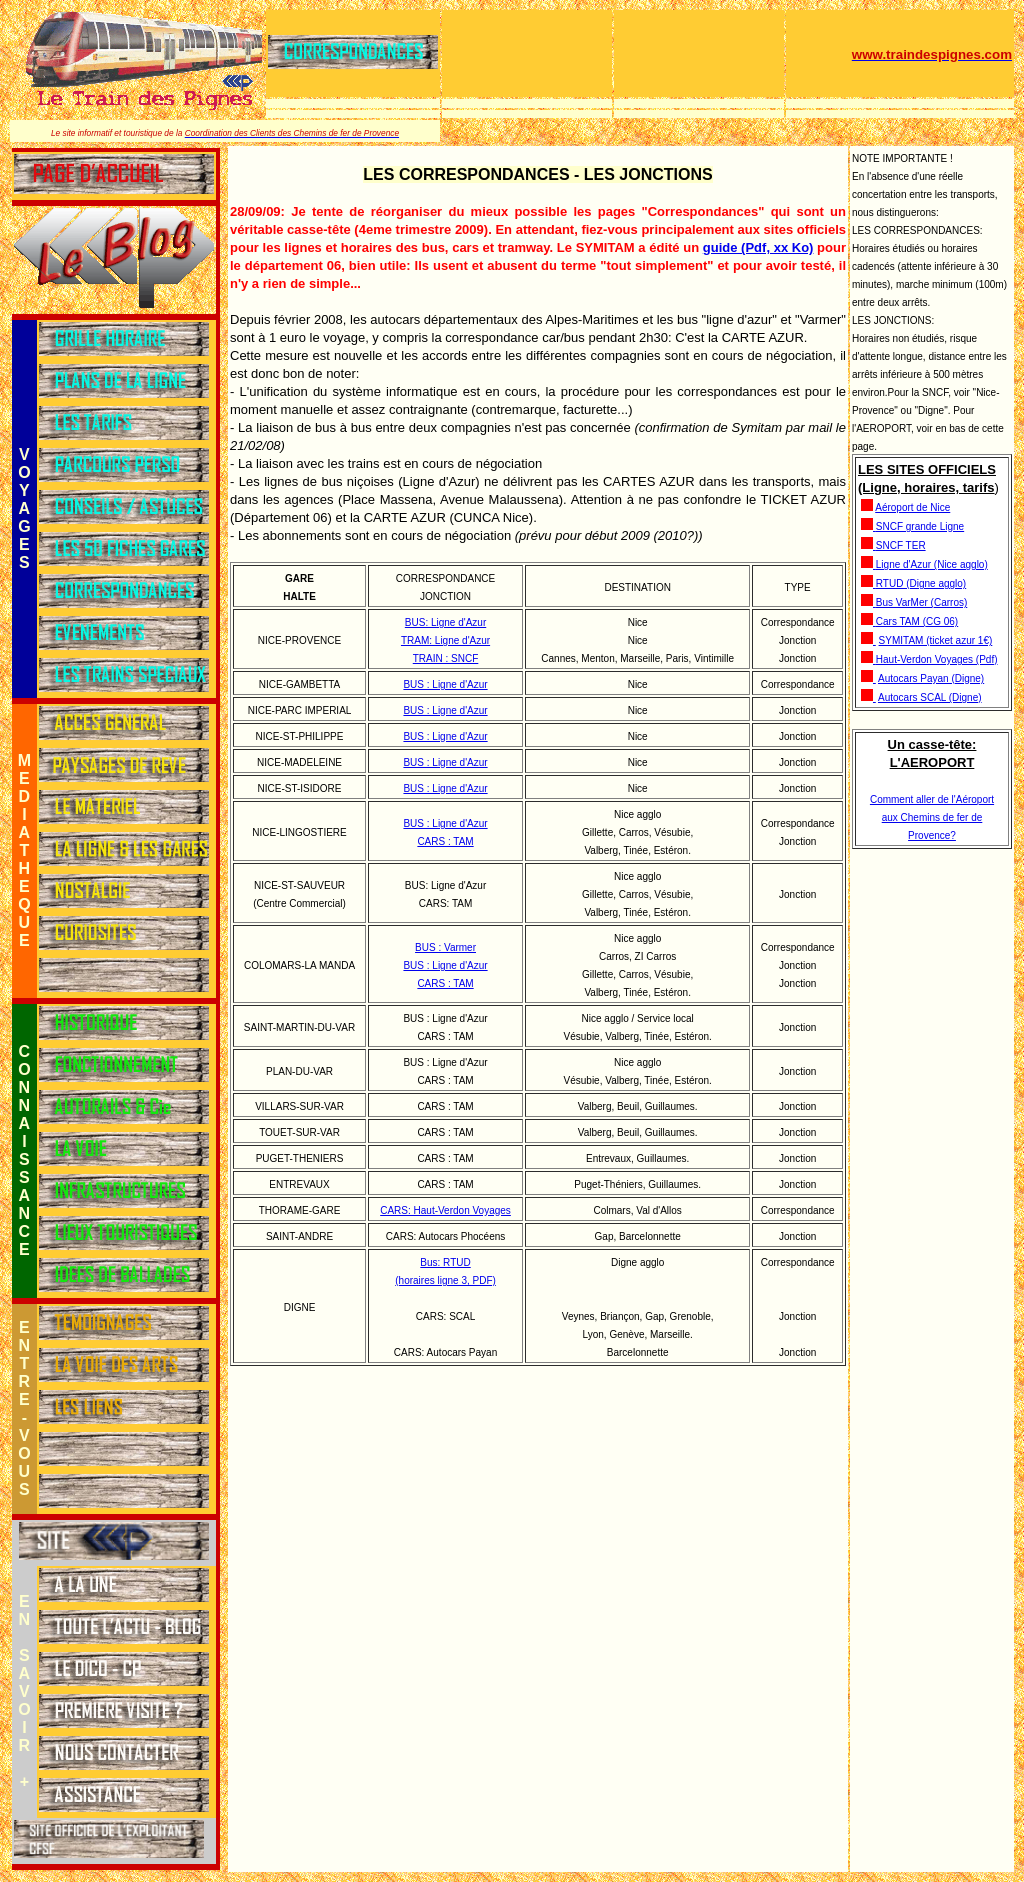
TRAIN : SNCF (446, 658)
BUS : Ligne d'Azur (445, 684)
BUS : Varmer (445, 947)
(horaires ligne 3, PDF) (445, 1280)
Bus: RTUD (445, 1262)
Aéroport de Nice (912, 507)
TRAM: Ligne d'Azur (445, 640)
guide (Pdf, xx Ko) (758, 247)
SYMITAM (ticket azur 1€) (936, 640)
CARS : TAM (445, 841)
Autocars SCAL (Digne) (930, 697)
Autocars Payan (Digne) (931, 678)
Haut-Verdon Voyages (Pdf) (937, 659)
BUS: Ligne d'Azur (445, 622)
